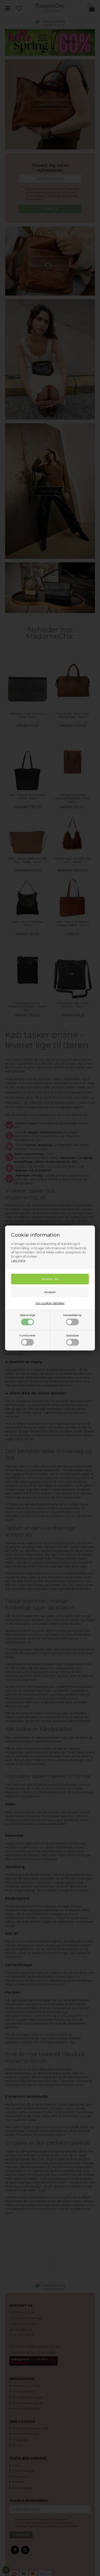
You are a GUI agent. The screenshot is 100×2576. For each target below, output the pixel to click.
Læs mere (18, 1260)
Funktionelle (27, 1340)
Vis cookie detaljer (50, 1303)
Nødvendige (27, 1319)
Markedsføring (72, 1319)
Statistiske (72, 1340)
